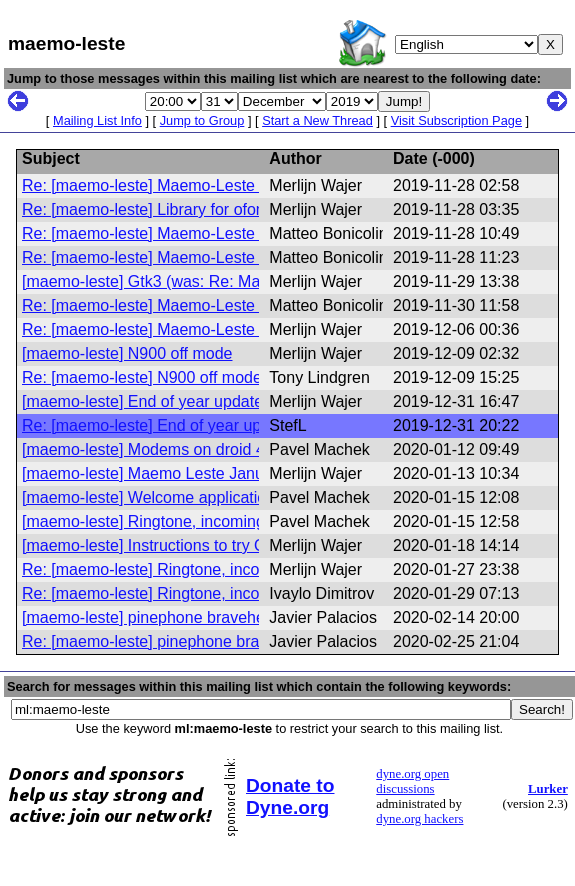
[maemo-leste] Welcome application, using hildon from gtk (227, 497)
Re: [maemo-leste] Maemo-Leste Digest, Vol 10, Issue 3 (220, 257)
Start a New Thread (317, 120)
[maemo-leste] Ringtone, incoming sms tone (178, 521)
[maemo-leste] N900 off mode (127, 353)
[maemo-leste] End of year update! (144, 401)
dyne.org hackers (419, 819)
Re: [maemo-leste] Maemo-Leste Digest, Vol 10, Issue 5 (220, 305)
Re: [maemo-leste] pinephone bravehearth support (201, 641)
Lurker (548, 789)
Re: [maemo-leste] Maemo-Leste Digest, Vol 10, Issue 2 (220, 233)
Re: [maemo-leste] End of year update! (159, 425)
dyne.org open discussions (412, 781)
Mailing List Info (97, 120)
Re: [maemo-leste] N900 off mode (142, 377)
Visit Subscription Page (456, 120)
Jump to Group (202, 120)
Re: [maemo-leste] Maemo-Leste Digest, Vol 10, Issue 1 (220, 185)
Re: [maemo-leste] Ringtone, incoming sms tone (192, 569)
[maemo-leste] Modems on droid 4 (143, 449)
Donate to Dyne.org (290, 796)
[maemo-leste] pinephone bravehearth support (186, 617)
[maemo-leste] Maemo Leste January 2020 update (201, 473)
